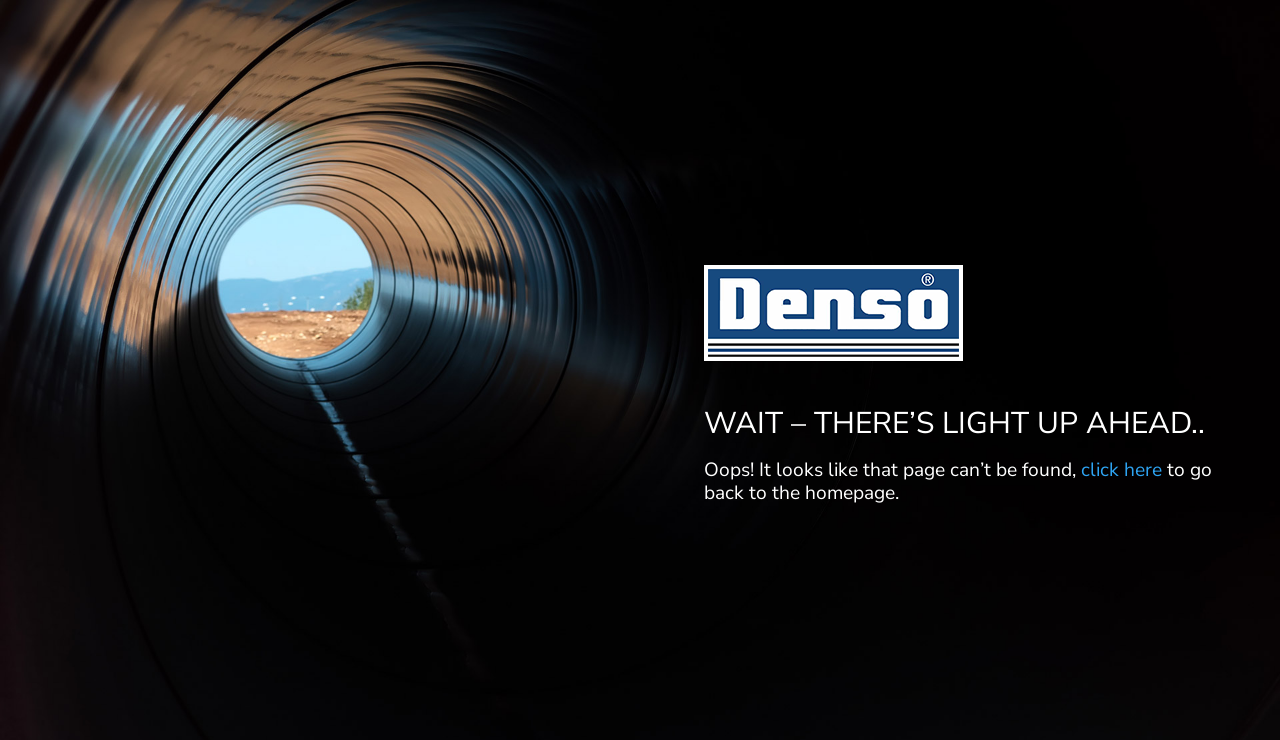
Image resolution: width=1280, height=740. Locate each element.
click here (1121, 470)
